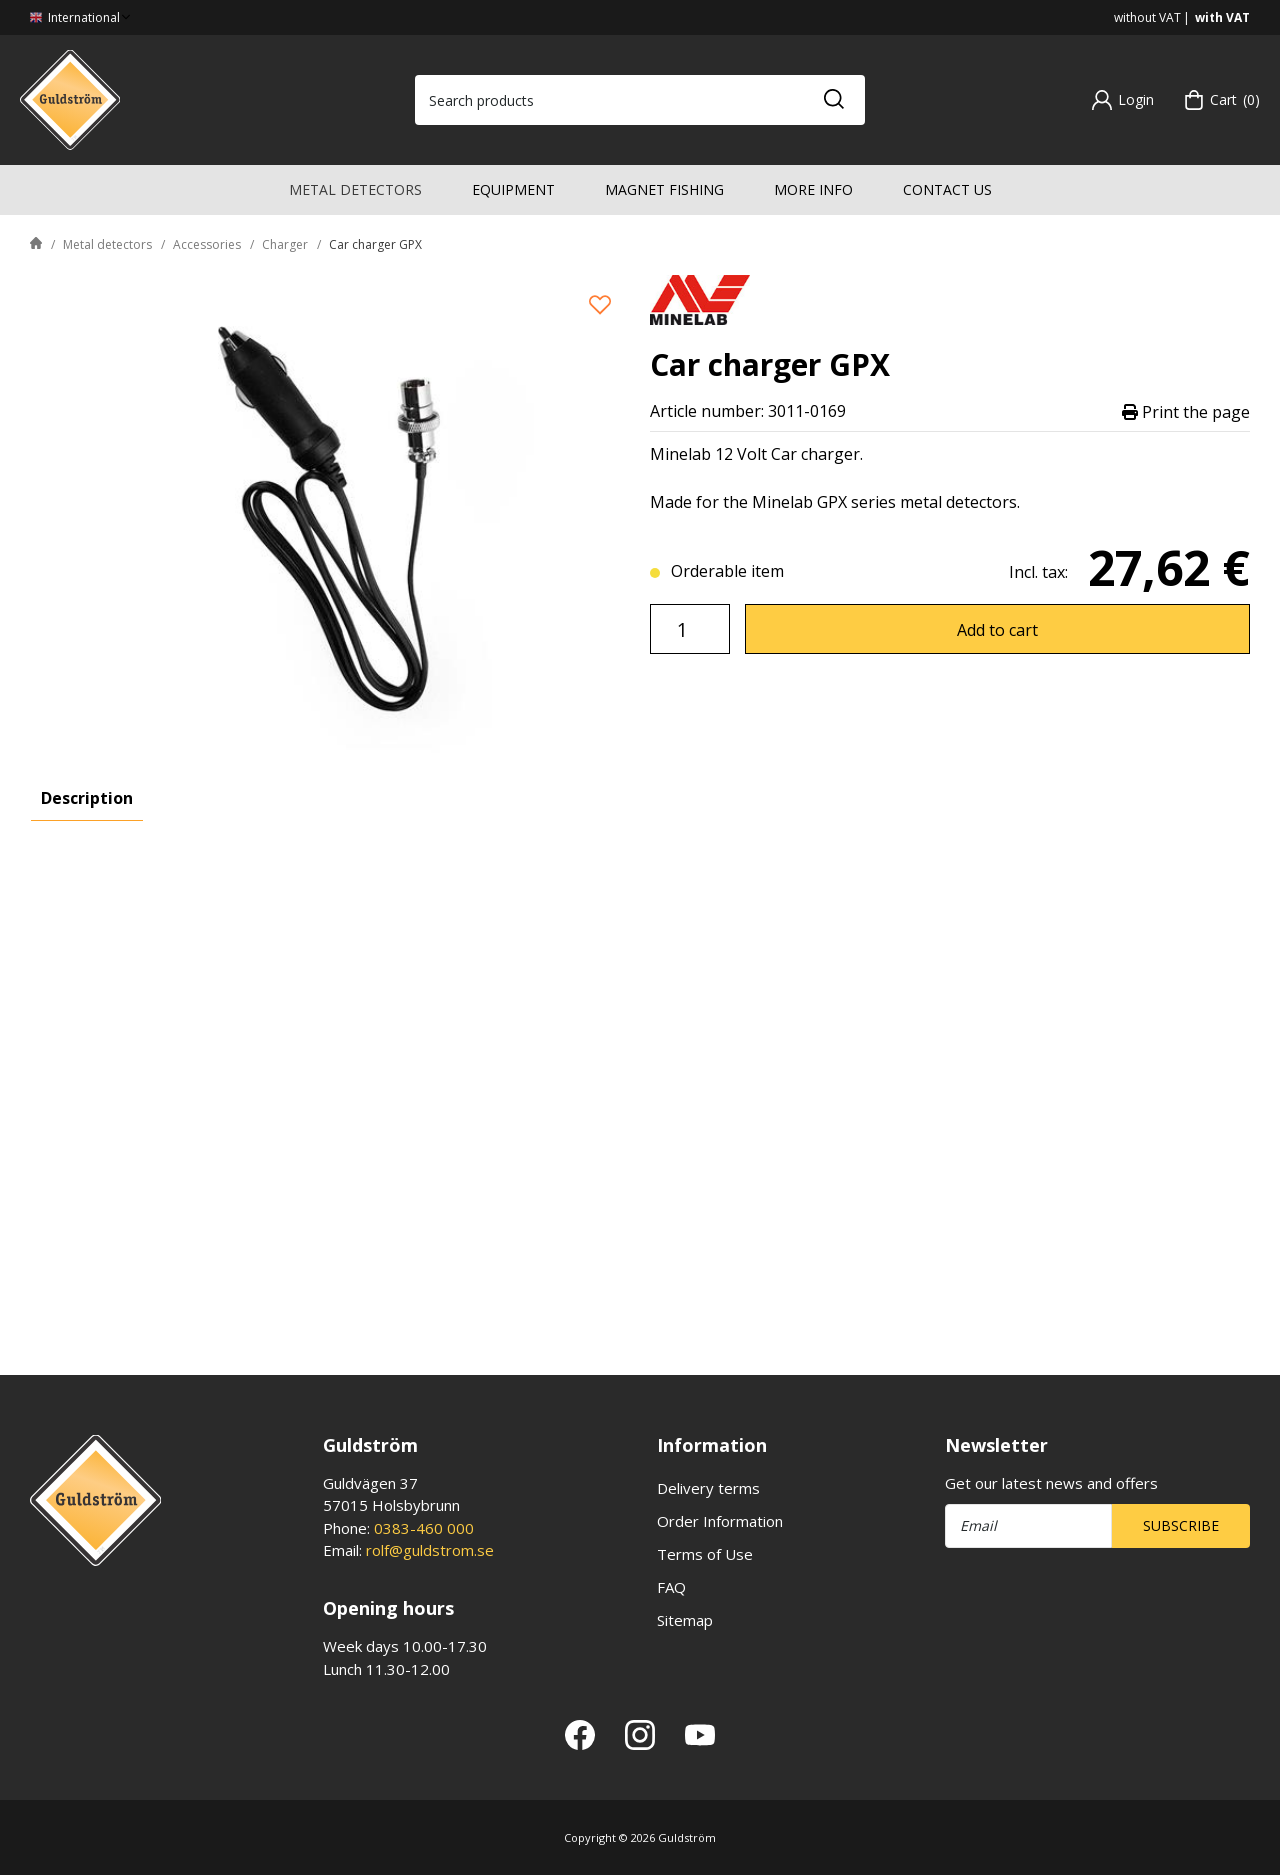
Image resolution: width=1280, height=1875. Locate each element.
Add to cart (997, 630)
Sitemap (685, 1620)
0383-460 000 (424, 1528)
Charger (285, 244)
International (82, 17)
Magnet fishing (664, 189)
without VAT (1147, 17)
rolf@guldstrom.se (430, 1550)
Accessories (207, 244)
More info (813, 189)
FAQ (671, 1587)
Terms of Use (705, 1554)
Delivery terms (708, 1488)
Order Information (720, 1521)
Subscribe (1181, 1525)
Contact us (947, 189)
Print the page (1186, 411)
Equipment (513, 189)
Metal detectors (355, 189)
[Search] (833, 100)
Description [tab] (87, 798)
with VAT (1222, 17)
